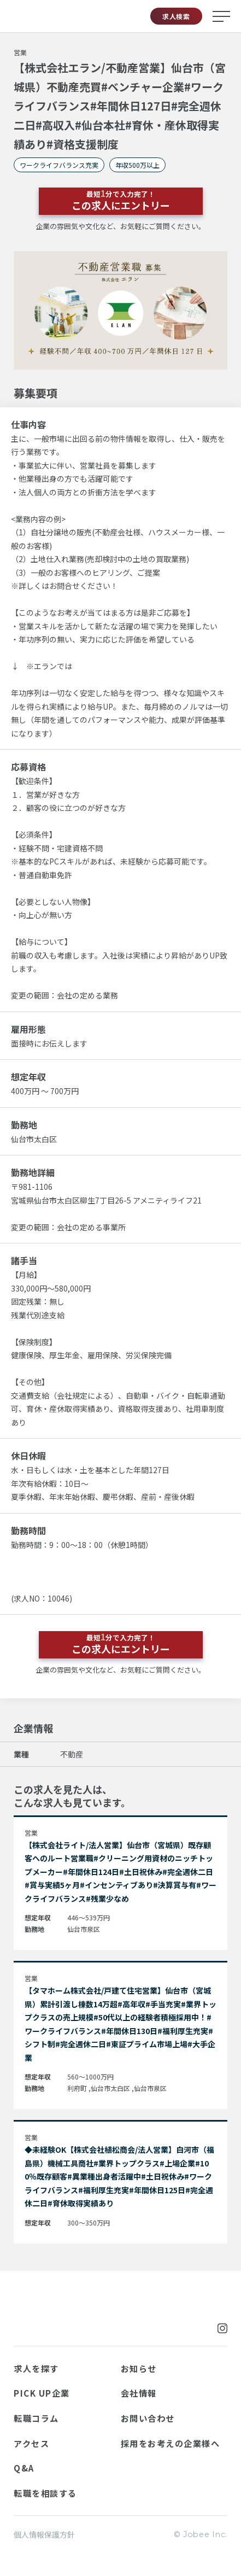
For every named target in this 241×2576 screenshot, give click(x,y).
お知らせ (139, 2368)
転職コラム (36, 2418)
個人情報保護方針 (44, 2534)
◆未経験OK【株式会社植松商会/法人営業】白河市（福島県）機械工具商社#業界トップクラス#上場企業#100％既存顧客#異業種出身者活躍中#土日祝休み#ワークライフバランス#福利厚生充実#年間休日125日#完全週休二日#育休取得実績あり (119, 2176)
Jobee (32, 16)
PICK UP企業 (42, 2393)
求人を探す (36, 2368)
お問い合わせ (148, 2418)
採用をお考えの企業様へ (170, 2443)
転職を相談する (45, 2493)
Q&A (24, 2468)
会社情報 (139, 2393)
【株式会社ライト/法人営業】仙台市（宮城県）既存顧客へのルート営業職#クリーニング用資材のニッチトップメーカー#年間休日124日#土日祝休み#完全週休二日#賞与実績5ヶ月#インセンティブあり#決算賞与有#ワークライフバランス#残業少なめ (120, 1871)
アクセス (31, 2443)
